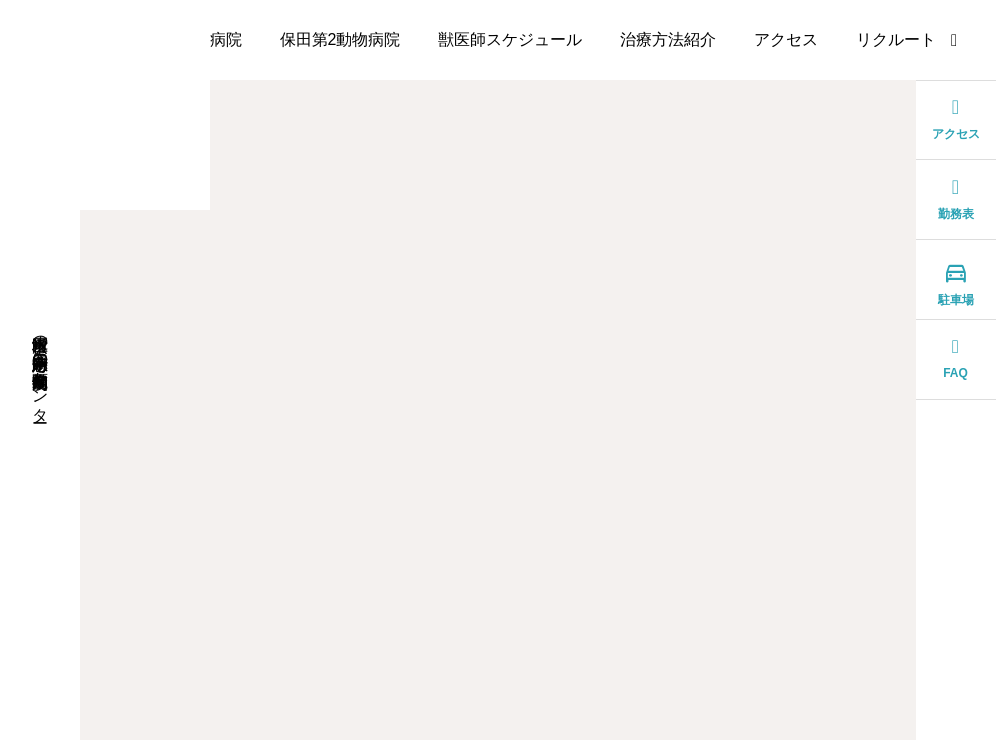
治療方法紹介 (668, 39)
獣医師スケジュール (510, 39)
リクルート (896, 39)
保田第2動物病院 (340, 39)
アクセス (786, 39)
